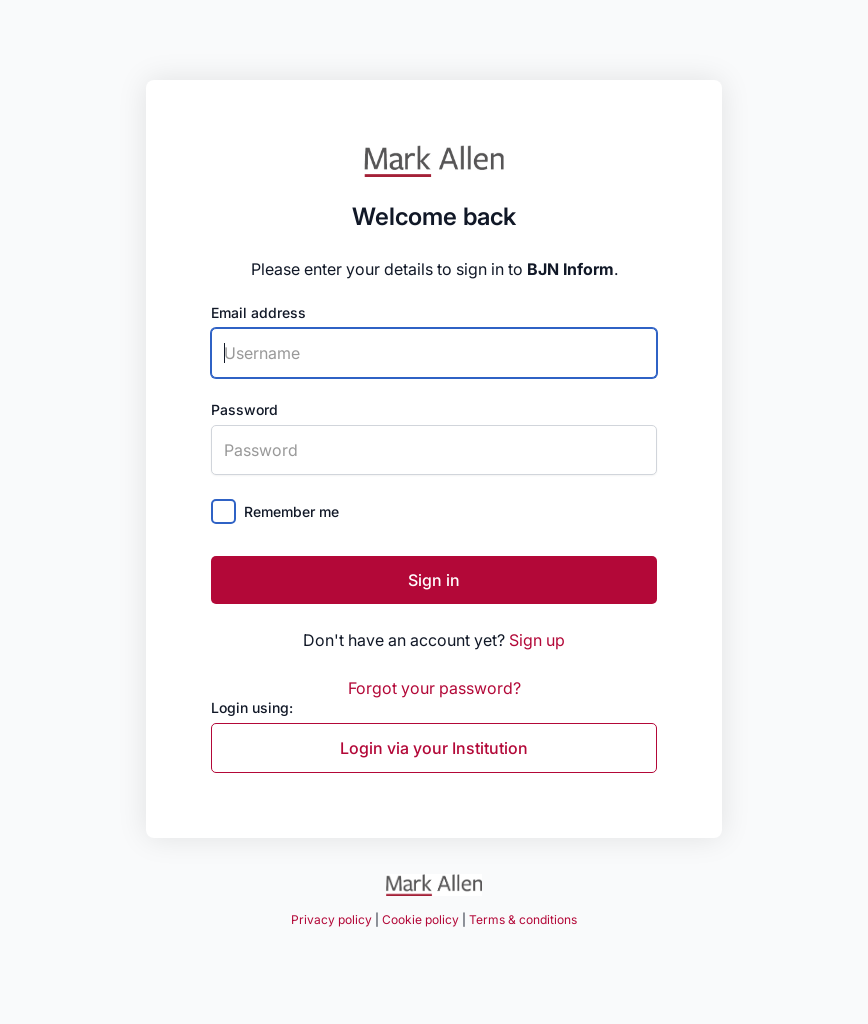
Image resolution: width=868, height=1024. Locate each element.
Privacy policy (331, 919)
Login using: (252, 708)
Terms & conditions (523, 919)
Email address (258, 313)
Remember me (291, 511)
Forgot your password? (434, 688)
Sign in (434, 580)
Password (244, 410)
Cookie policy (420, 919)
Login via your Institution (434, 748)
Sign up (537, 640)
